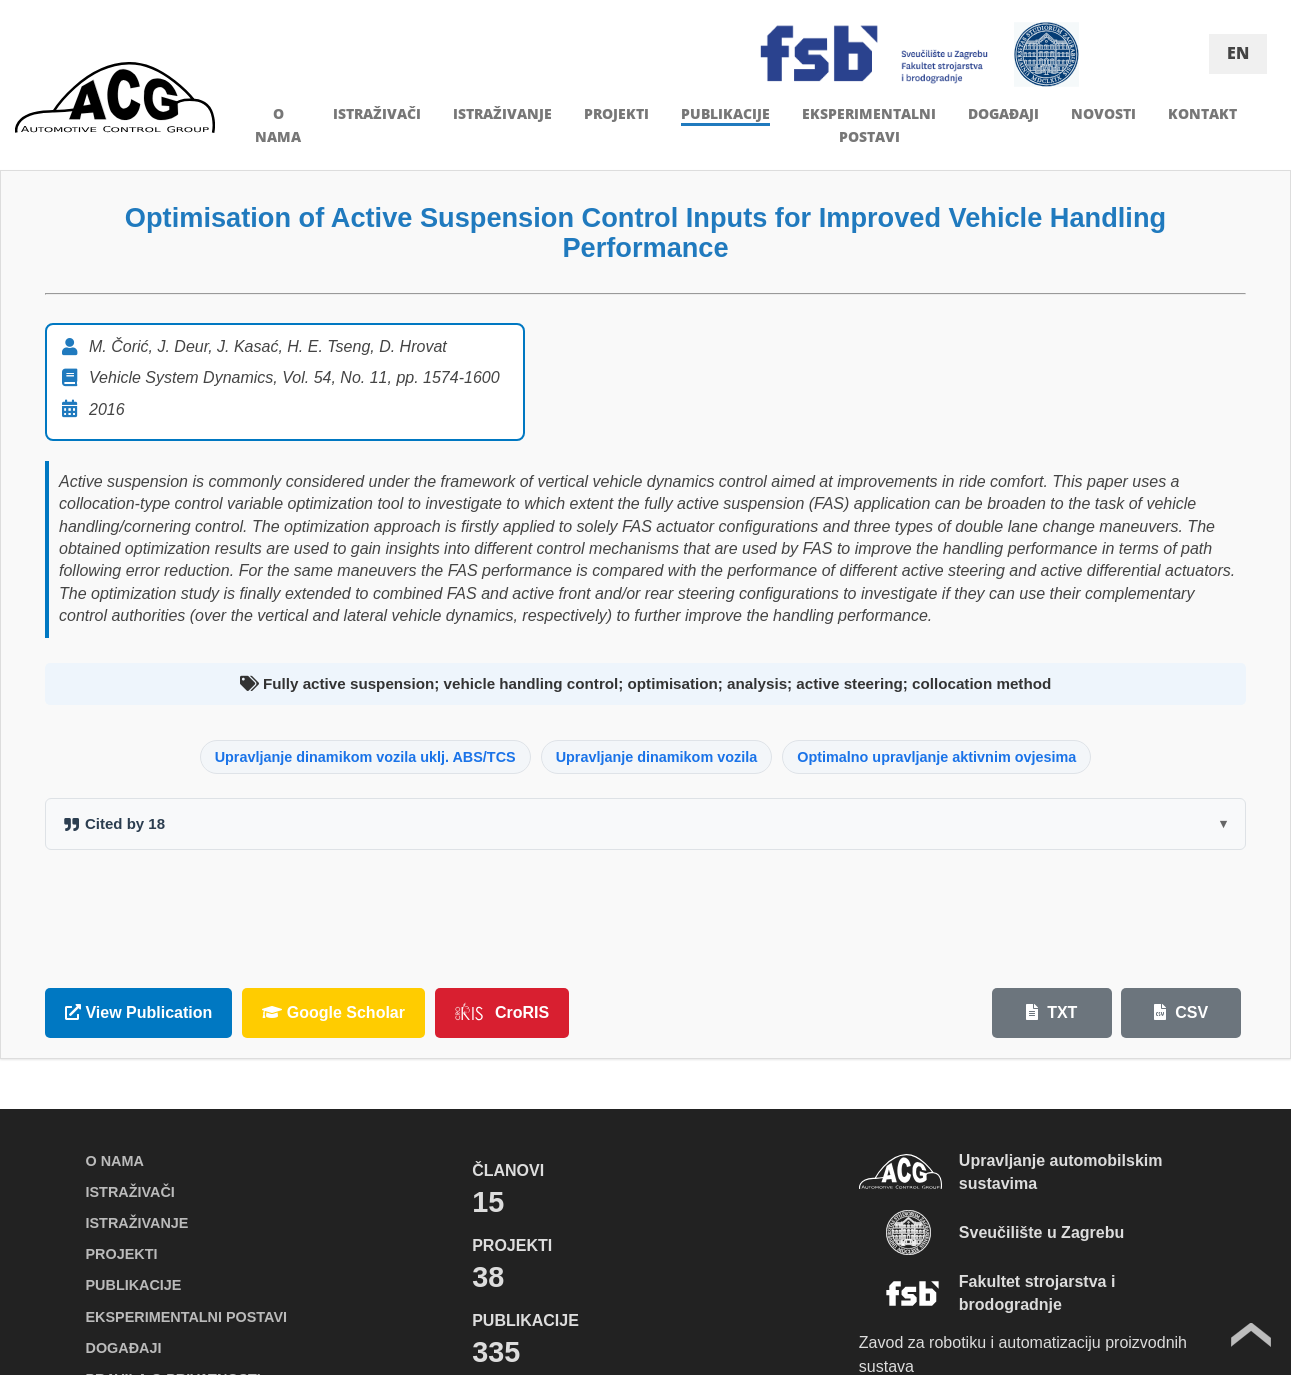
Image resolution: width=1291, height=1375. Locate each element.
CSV (1181, 1012)
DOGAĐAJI (1003, 113)
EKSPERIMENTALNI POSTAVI (186, 1317)
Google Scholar (333, 1012)
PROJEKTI (616, 113)
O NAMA (115, 1161)
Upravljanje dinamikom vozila (657, 757)
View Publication (138, 1012)
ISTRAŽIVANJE (502, 113)
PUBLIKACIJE (725, 113)
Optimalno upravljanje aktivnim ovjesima (936, 757)
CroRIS (502, 1012)
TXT (1052, 1012)
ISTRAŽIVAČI (377, 113)
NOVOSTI (1103, 113)
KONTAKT (1202, 113)
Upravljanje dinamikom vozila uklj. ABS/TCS (365, 757)
